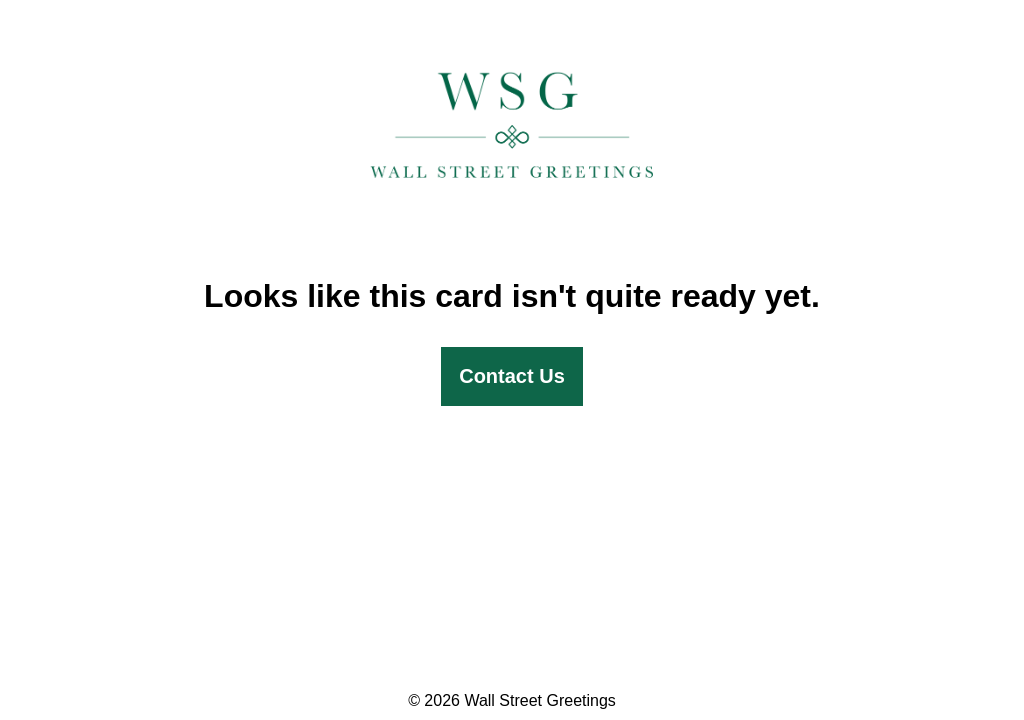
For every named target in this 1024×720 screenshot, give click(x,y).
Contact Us (512, 376)
